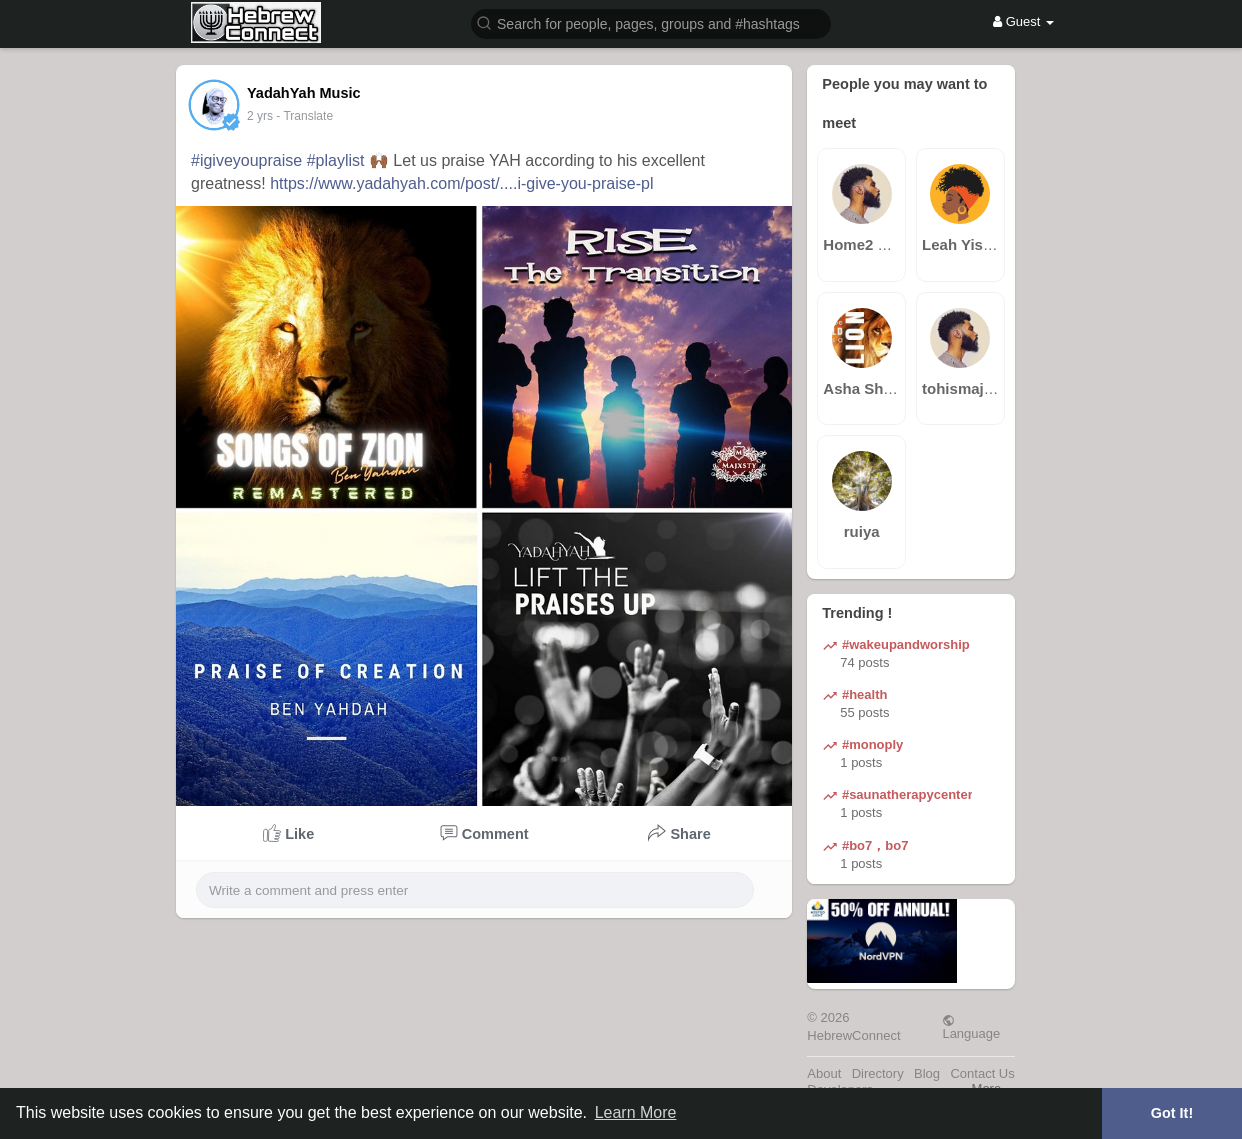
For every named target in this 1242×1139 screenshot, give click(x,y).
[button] (651, 22)
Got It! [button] (1172, 1113)
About (824, 1073)
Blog (927, 1073)
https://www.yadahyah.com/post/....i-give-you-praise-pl (461, 183)
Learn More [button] (636, 1112)
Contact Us (982, 1073)
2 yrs (260, 116)
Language (971, 1027)
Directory (878, 1073)
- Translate (304, 116)
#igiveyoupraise (246, 160)
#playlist (336, 160)
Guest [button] (1023, 21)
